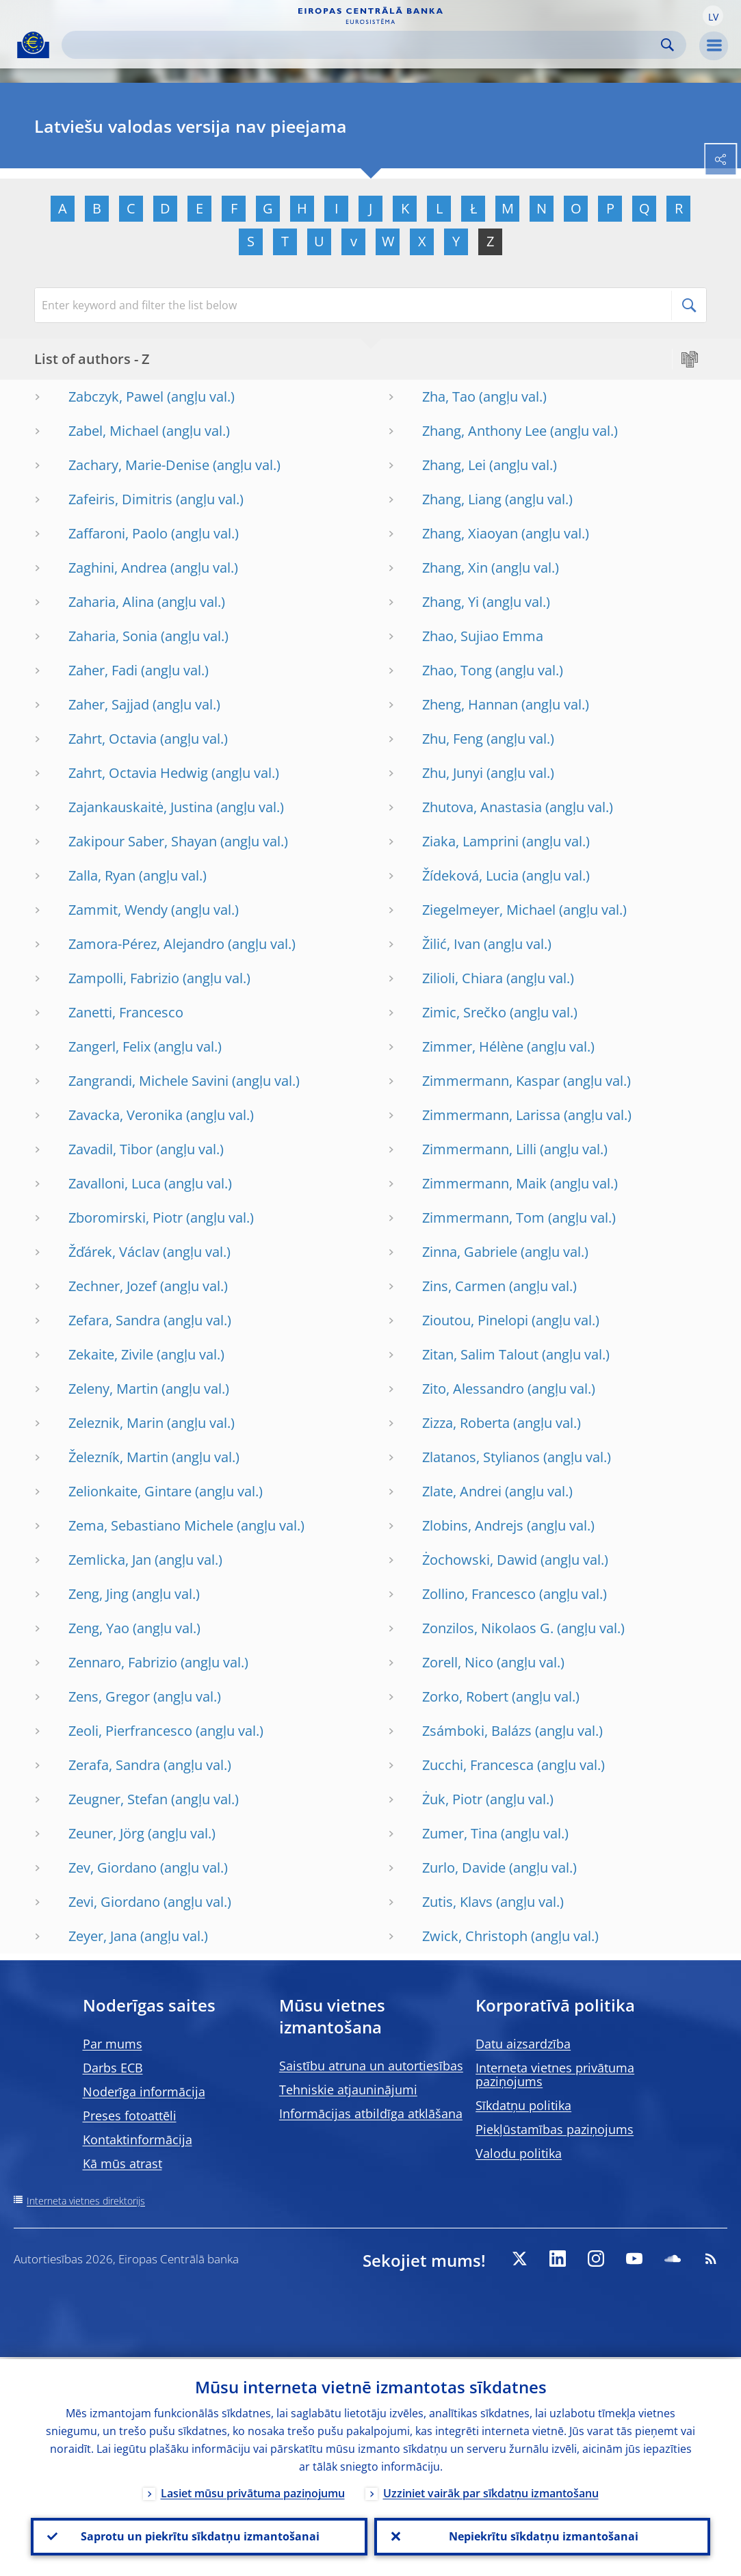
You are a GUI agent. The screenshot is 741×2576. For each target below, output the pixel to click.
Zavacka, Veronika (125, 1115)
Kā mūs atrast (122, 2163)
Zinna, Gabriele (469, 1252)
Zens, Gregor (109, 1696)
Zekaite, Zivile (110, 1354)
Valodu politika (519, 2153)
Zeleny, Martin (113, 1388)
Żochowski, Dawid (479, 1559)
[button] (713, 15)
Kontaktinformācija (137, 2139)
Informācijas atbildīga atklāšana (371, 2113)
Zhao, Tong (457, 670)
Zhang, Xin (455, 567)
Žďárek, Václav (113, 1252)
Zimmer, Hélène (472, 1046)
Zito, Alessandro (473, 1388)
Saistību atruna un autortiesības (371, 2065)
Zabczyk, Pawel (116, 396)
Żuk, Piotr (452, 1799)
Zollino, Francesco (479, 1594)
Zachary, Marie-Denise (138, 465)
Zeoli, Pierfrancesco (130, 1730)
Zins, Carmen (464, 1286)
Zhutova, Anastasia (482, 807)
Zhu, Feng (452, 738)
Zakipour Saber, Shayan (142, 841)
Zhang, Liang (462, 499)
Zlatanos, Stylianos (481, 1457)
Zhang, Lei (454, 465)
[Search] (363, 45)
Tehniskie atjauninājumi (348, 2089)
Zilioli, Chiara (462, 978)
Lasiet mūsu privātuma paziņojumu (253, 2491)
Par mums (112, 2043)
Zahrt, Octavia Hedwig (138, 773)
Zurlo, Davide (464, 1867)
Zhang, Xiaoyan (470, 533)
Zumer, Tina (459, 1833)
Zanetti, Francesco (125, 1012)
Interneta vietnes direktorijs (86, 2200)
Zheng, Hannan (470, 704)
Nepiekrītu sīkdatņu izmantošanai (542, 2535)
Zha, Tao (449, 396)
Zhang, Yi (450, 602)
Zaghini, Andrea (117, 567)
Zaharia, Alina (111, 602)
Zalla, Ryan (101, 875)
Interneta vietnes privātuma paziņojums (555, 2074)
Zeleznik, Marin (116, 1423)
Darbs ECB (113, 2067)
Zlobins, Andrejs (472, 1525)
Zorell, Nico (457, 1662)
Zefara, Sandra (114, 1320)
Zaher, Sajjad (108, 704)
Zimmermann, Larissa (491, 1115)
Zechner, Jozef (112, 1286)
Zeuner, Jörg (106, 1833)
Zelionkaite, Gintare (130, 1491)
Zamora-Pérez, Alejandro (146, 944)
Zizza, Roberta (466, 1423)
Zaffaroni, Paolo (118, 533)
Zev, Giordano (112, 1867)
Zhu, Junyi (452, 773)
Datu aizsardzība (523, 2043)
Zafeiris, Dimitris (120, 499)
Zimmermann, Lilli (479, 1149)
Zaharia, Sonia (112, 636)
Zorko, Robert (465, 1696)
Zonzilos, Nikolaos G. (488, 1628)
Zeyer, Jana (102, 1936)
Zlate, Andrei (462, 1491)
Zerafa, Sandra (114, 1765)
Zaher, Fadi (103, 670)
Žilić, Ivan (451, 944)
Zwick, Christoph (475, 1936)
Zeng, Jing (98, 1594)
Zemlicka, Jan (109, 1559)
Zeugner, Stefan (118, 1799)
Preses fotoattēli (130, 2115)
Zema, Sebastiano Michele (150, 1525)
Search (667, 45)
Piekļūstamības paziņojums (555, 2129)
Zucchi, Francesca (478, 1765)
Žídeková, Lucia (470, 875)
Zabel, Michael (113, 430)
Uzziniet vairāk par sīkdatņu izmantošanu (491, 2491)
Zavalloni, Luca (114, 1183)
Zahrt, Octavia (112, 738)
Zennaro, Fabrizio (122, 1662)
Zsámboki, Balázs (477, 1730)
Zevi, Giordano (114, 1901)
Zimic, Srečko (464, 1012)
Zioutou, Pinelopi (475, 1320)
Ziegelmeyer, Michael (489, 909)
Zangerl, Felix (109, 1046)
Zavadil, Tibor (110, 1149)
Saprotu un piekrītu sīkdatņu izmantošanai (198, 2535)
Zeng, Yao (98, 1628)
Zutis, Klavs (457, 1901)
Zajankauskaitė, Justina (140, 807)
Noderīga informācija (144, 2091)
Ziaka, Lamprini (470, 841)
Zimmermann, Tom (483, 1217)
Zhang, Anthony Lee (484, 430)
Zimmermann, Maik (484, 1183)
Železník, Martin (118, 1457)
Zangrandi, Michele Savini (148, 1080)
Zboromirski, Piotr (125, 1217)
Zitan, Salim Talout (480, 1354)
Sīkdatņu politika (523, 2105)
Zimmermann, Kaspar (491, 1080)
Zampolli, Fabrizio (123, 978)
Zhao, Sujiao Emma (482, 636)
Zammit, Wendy (118, 909)
